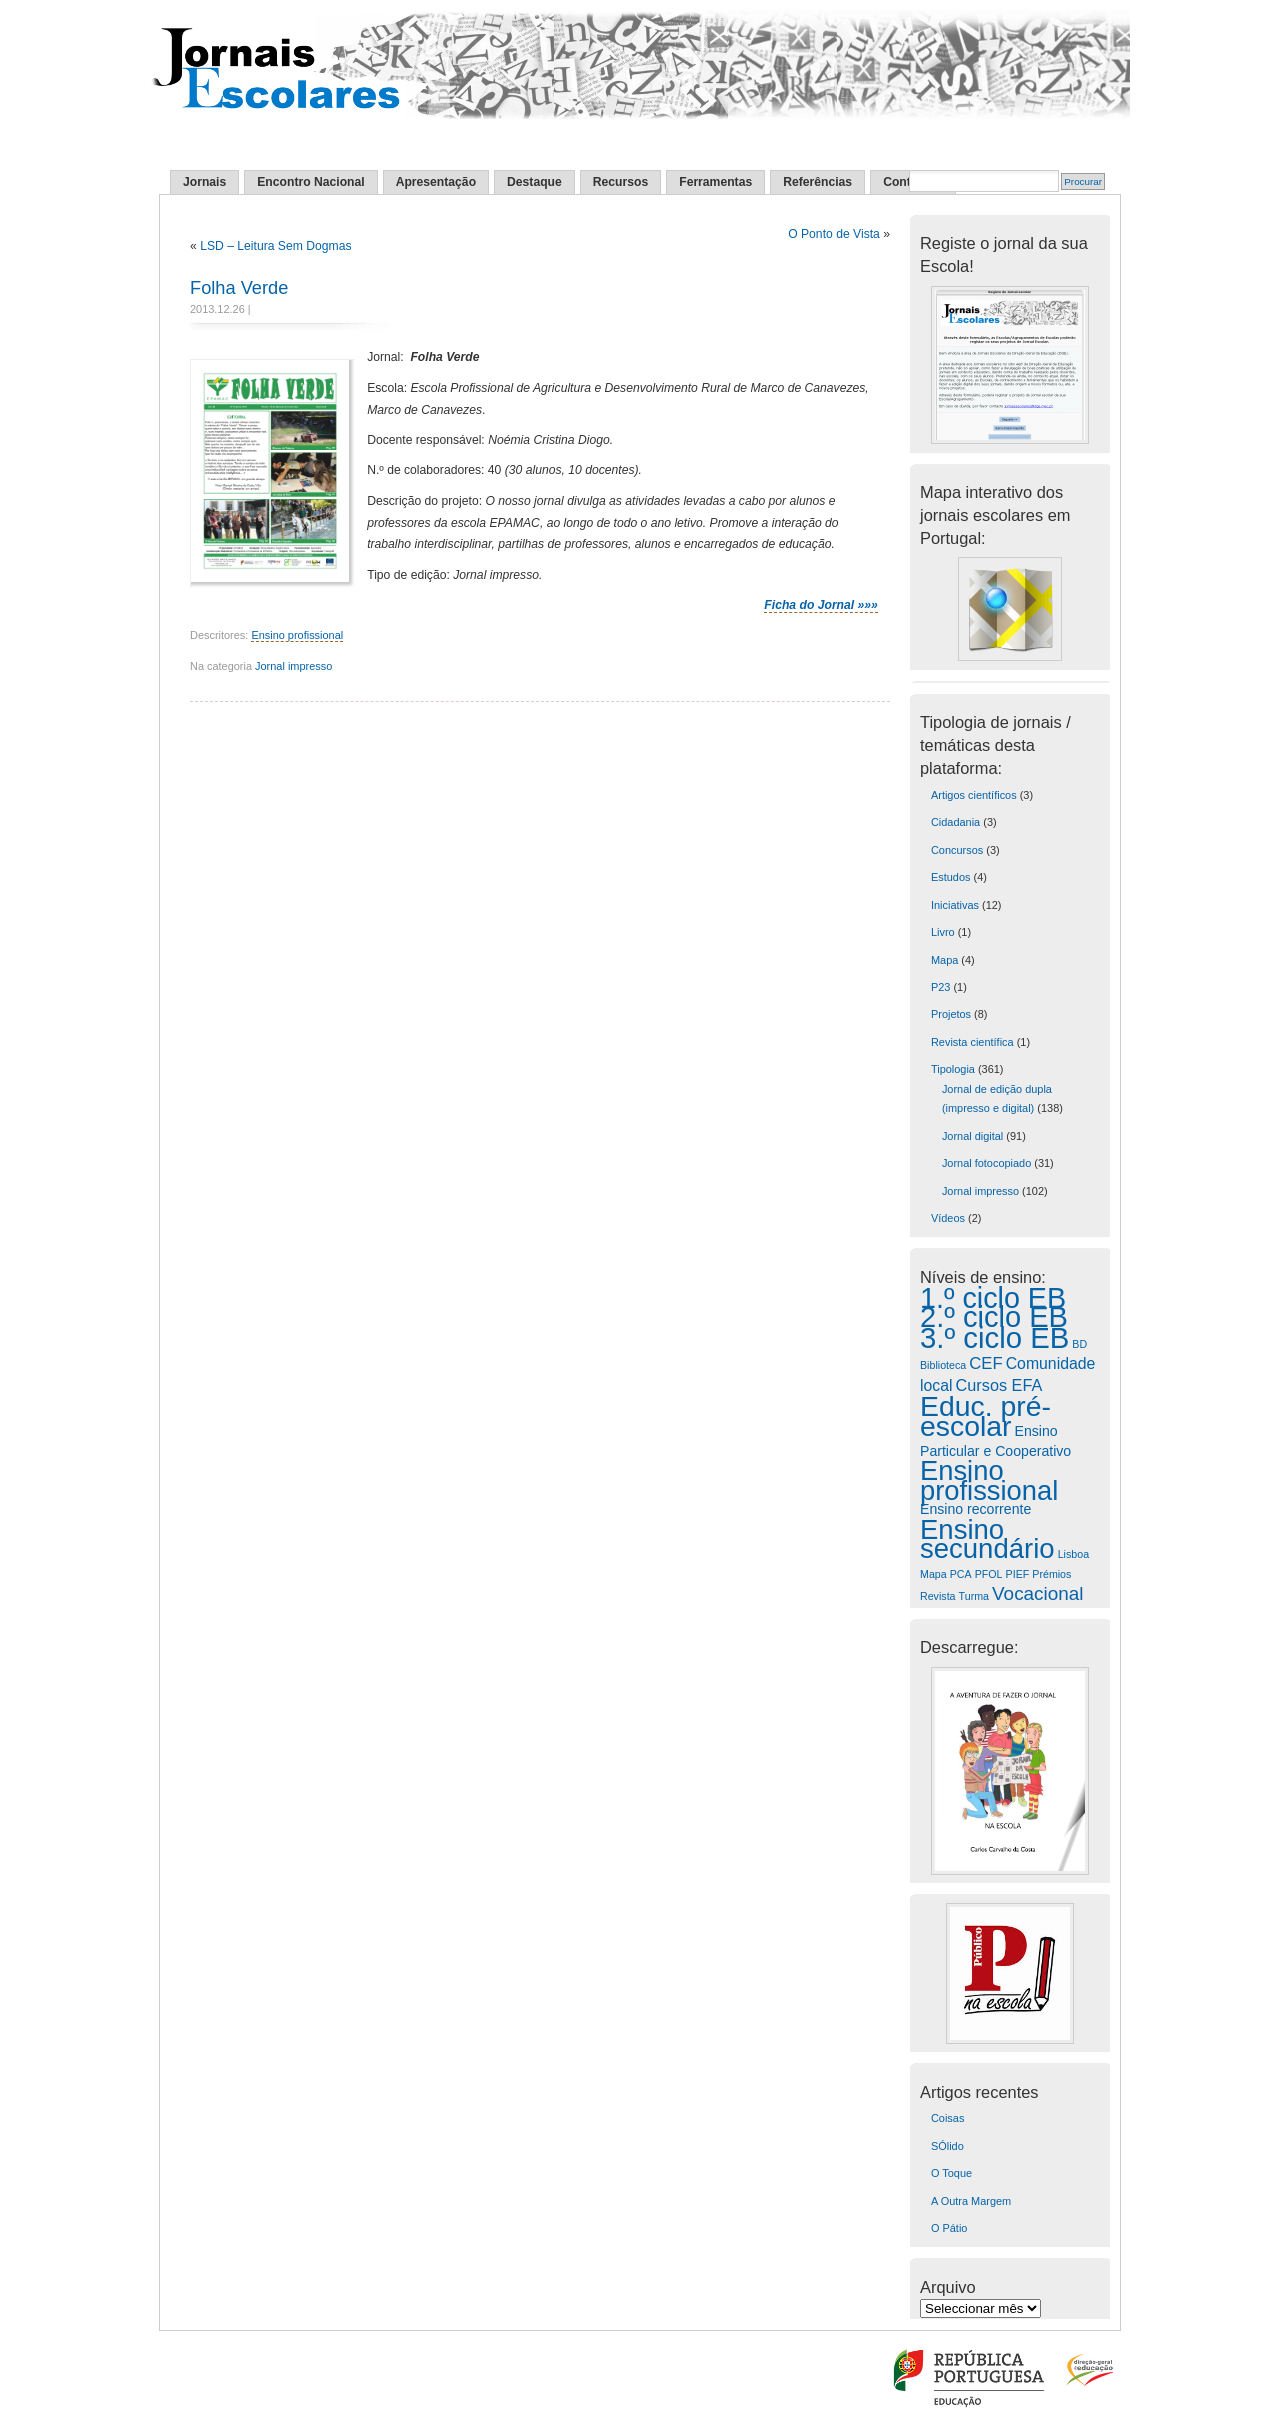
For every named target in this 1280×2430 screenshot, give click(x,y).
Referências (817, 182)
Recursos (620, 182)
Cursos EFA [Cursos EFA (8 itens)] (999, 1385)
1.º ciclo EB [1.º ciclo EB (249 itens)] (993, 1298)
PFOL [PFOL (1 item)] (989, 1574)
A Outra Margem (971, 2201)
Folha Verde (239, 287)
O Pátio (949, 2228)
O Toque (951, 2173)
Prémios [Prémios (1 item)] (1051, 1574)
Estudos (951, 877)
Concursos (957, 850)
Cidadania (955, 822)
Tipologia (953, 1069)
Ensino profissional (297, 635)
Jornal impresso (293, 666)
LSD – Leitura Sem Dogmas (275, 246)
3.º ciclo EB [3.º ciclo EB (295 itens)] (994, 1337)
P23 (940, 987)
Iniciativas (955, 905)
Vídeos (948, 1218)
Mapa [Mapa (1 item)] (933, 1574)
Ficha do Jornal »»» (821, 605)
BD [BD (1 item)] (1079, 1344)
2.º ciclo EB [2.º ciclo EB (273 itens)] (994, 1317)
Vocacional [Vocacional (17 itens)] (1037, 1593)
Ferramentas (715, 182)
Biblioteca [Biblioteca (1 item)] (943, 1365)
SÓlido (947, 2146)
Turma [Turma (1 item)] (974, 1596)
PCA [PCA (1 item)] (961, 1574)
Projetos (951, 1014)
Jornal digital (972, 1136)
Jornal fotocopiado (986, 1163)
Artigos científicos (974, 795)
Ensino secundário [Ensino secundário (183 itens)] (987, 1539)
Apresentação (436, 182)
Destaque (534, 182)
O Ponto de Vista (834, 234)
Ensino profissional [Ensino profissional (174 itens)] (989, 1480)
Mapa (944, 960)
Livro (943, 932)
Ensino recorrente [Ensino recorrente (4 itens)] (975, 1509)
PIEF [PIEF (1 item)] (1018, 1574)
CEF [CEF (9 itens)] (985, 1363)
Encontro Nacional (310, 182)
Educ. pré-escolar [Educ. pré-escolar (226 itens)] (985, 1415)
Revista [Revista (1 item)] (938, 1596)
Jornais (204, 182)
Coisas (947, 2118)
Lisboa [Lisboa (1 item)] (1073, 1554)
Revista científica (972, 1042)
